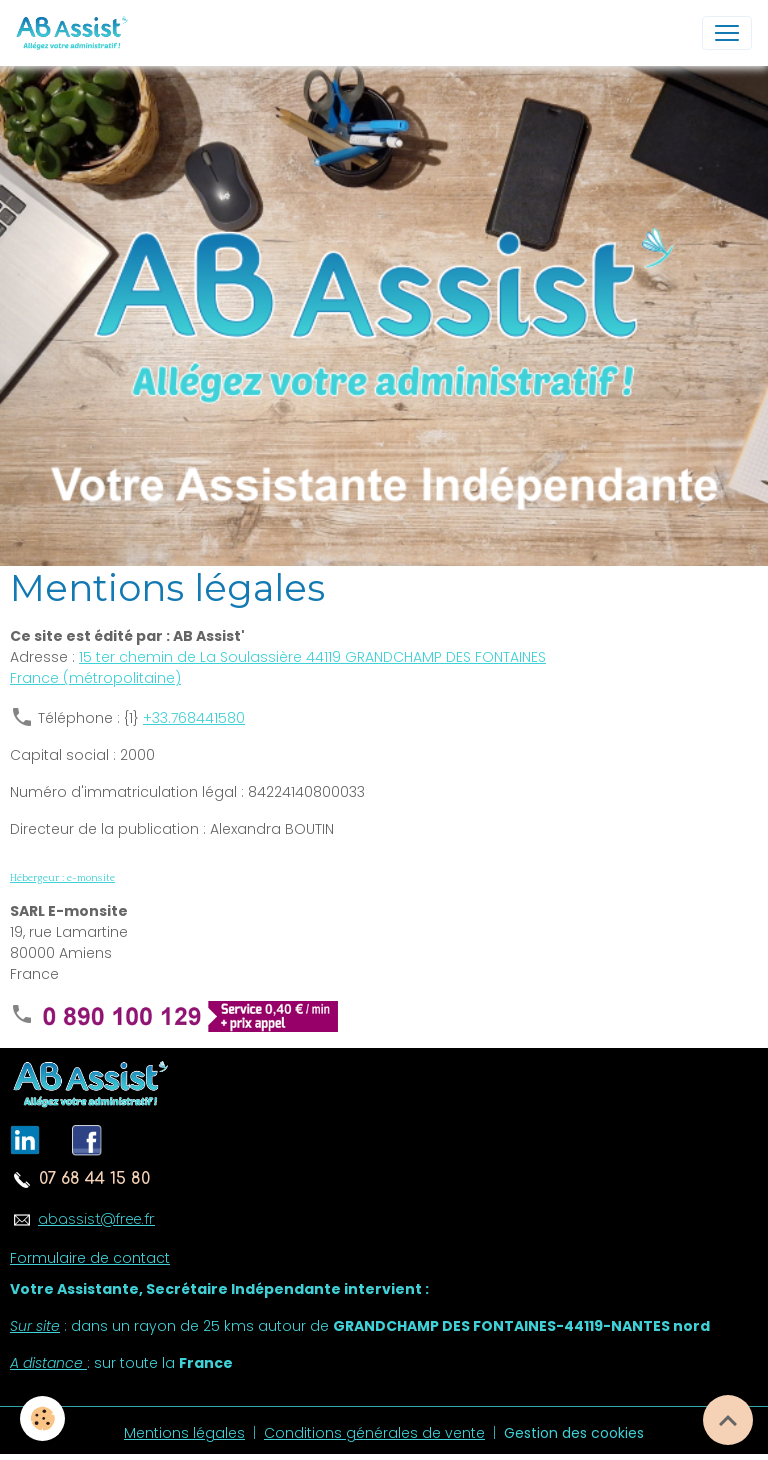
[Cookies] (42, 1418)
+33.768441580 (194, 718)
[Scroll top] (728, 1420)
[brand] (76, 33)
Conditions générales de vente (374, 1433)
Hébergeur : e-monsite (62, 878)
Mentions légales (184, 1433)
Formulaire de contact (90, 1258)
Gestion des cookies (574, 1433)
